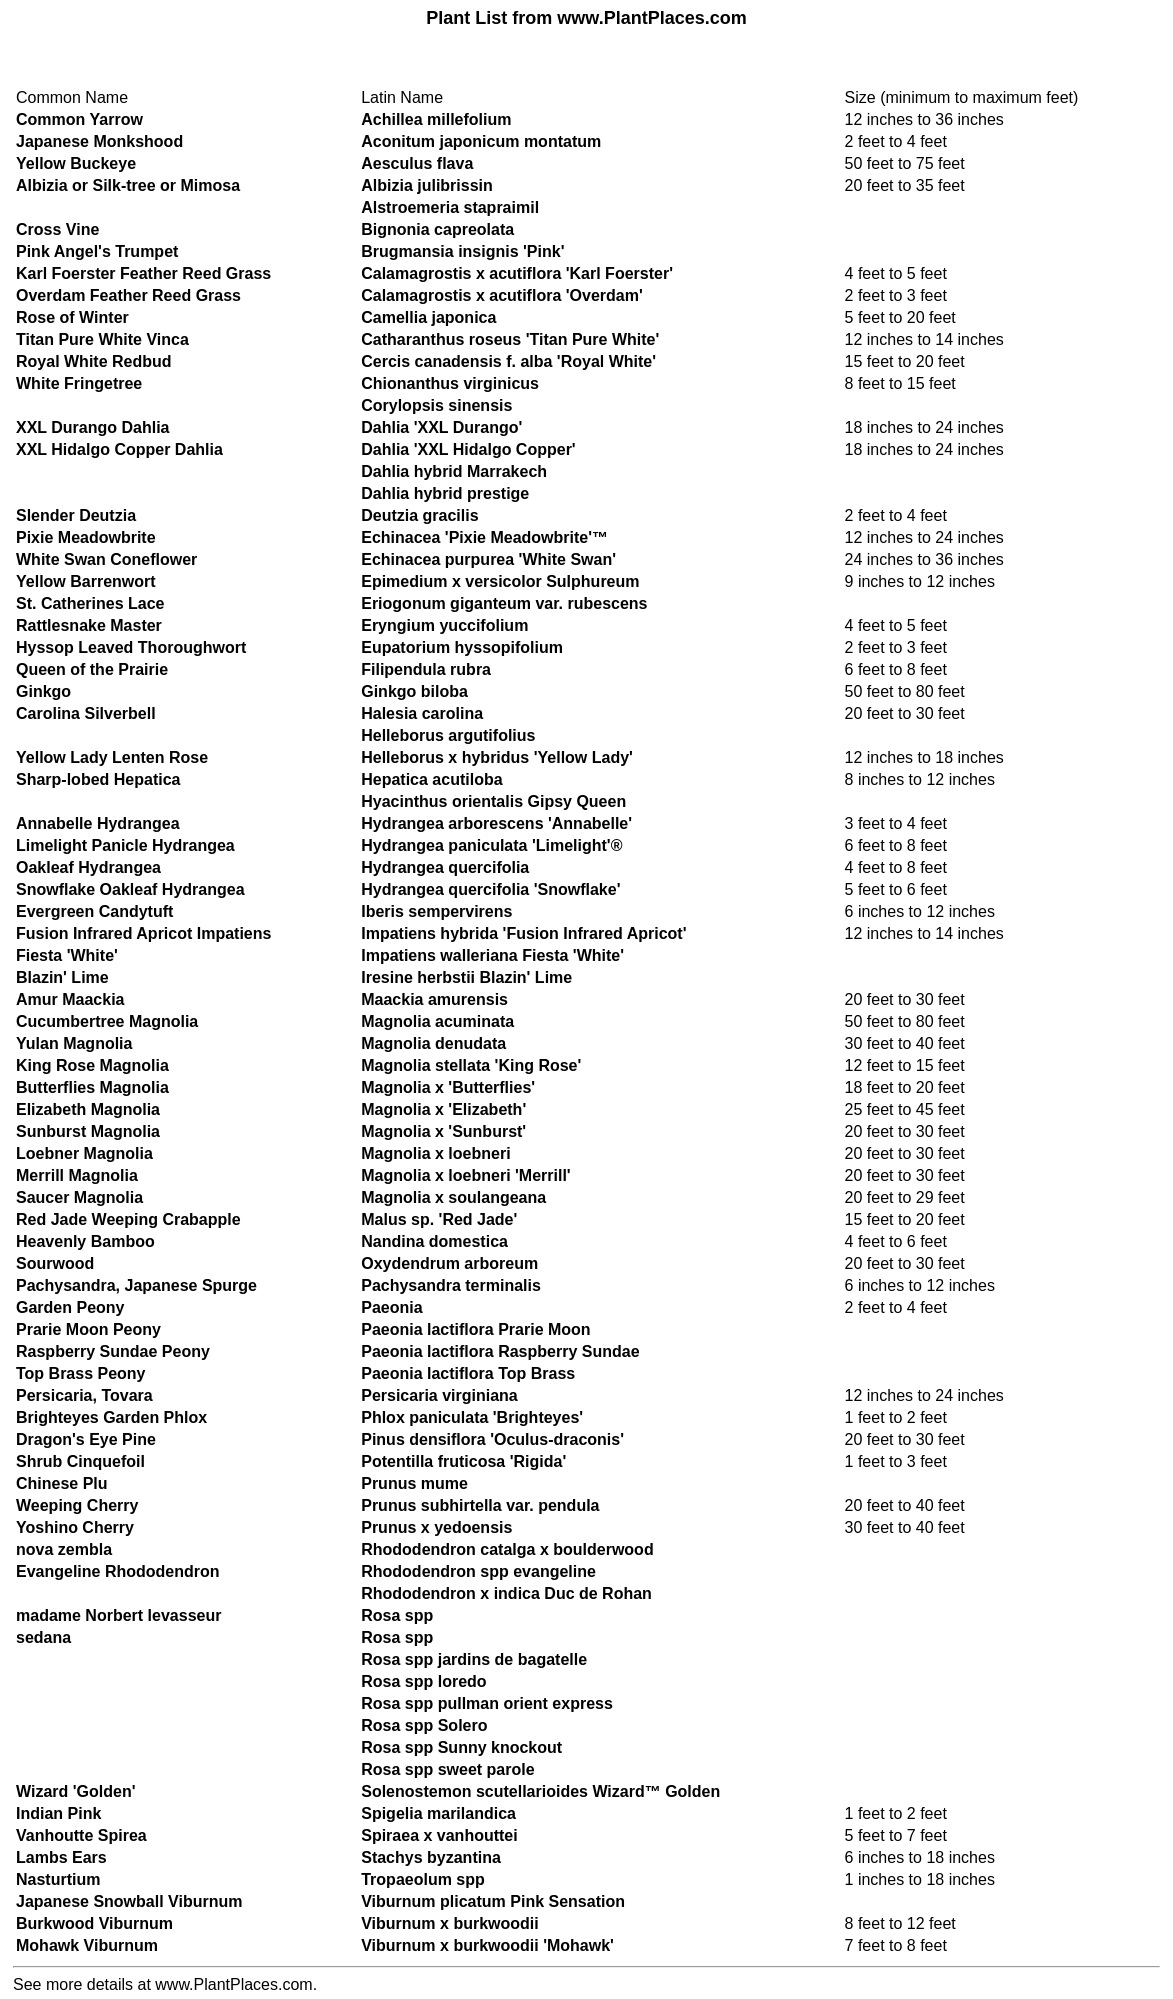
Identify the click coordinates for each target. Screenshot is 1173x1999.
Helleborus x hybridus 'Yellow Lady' (497, 757)
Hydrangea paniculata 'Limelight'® (491, 845)
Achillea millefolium (436, 119)
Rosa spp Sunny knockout (461, 1747)
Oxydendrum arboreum (449, 1263)
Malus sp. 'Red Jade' (439, 1219)
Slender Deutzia (76, 515)
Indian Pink (58, 1813)
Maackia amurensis (434, 999)
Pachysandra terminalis (451, 1285)
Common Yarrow (79, 119)
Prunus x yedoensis (436, 1527)
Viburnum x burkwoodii (450, 1923)
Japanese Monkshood (99, 141)
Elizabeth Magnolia (88, 1109)
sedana (43, 1637)
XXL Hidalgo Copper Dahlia (119, 449)
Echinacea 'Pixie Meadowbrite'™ (484, 537)
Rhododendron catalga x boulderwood (507, 1549)
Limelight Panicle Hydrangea (125, 845)
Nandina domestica (434, 1241)
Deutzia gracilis (419, 515)
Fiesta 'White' (67, 955)
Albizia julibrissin (427, 185)
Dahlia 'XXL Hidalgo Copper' (468, 449)
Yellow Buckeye (76, 163)
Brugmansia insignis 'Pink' (462, 251)
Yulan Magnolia (74, 1043)
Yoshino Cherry (75, 1527)
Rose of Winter (72, 317)
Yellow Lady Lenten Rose (112, 757)
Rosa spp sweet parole (447, 1769)
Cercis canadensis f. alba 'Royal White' (508, 361)
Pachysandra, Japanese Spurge (136, 1285)
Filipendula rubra (426, 669)
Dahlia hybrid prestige (445, 493)
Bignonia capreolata (437, 229)
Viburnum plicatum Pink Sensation (493, 1901)
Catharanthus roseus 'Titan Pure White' (510, 339)
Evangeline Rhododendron (118, 1571)
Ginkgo (43, 691)
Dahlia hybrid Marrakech (454, 471)
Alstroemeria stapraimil (450, 207)
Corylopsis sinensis (436, 405)
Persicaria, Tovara (84, 1395)
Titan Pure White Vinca (102, 339)
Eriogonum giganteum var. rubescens (504, 603)
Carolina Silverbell (86, 713)
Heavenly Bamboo (85, 1241)
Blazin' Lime (62, 977)
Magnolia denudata (433, 1043)
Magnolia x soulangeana (453, 1197)
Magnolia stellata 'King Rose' (471, 1065)
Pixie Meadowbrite (86, 537)
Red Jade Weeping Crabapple (128, 1219)
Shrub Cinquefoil (80, 1461)
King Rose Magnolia (92, 1065)
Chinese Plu (62, 1483)
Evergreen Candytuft (94, 911)
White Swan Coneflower (106, 559)
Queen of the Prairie (92, 669)
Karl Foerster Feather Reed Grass (143, 273)
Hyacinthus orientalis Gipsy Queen (493, 801)
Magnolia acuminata (437, 1021)
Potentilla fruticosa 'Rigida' (463, 1461)
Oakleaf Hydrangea (88, 867)
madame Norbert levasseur (118, 1615)
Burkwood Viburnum (94, 1923)
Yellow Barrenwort (86, 581)
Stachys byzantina (431, 1857)
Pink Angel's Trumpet (97, 251)
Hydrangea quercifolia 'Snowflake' (490, 889)
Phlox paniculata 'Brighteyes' (472, 1417)
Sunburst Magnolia (88, 1131)
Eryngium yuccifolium (444, 625)
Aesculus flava (417, 163)
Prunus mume (414, 1483)
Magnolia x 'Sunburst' (443, 1131)
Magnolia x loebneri (435, 1153)
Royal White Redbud (94, 361)
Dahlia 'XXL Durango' (441, 427)
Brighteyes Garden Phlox (111, 1417)
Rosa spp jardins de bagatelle (474, 1659)
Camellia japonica (428, 317)
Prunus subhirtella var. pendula (480, 1505)
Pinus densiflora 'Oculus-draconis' (492, 1439)
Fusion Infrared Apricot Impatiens (143, 933)
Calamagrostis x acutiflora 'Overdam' (502, 295)
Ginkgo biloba (414, 691)
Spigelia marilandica (438, 1813)
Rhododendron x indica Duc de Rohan (506, 1593)
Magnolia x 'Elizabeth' (443, 1109)
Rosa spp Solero (424, 1725)
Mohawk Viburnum (87, 1945)
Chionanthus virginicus (450, 383)
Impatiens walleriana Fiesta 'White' (492, 955)
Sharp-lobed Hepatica (98, 779)
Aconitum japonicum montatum (481, 141)
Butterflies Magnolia (92, 1087)
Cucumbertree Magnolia (107, 1021)
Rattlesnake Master (89, 625)
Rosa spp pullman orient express (487, 1703)
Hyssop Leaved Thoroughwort (131, 647)
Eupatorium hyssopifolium (462, 647)
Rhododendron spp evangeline (478, 1571)
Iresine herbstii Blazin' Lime (466, 977)
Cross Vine (57, 229)
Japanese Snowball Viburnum (129, 1901)
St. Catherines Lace (90, 603)
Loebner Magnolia (84, 1153)
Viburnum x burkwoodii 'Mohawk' (487, 1945)
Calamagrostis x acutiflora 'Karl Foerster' (517, 273)
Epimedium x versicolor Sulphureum (500, 581)
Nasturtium (58, 1879)
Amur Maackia (70, 999)
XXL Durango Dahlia (93, 427)
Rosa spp (397, 1615)
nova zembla (64, 1549)
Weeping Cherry (77, 1505)
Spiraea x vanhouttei (439, 1835)
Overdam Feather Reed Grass (128, 295)
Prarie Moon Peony (88, 1329)
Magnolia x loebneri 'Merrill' (465, 1175)
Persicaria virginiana (439, 1395)
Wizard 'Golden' (75, 1791)
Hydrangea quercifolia (445, 867)
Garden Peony (70, 1307)
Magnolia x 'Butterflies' (448, 1087)
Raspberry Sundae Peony (113, 1351)
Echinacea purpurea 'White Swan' (488, 559)
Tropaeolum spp (423, 1879)
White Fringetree (79, 383)
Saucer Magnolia (79, 1197)
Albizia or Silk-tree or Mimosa (128, 185)
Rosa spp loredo (423, 1681)
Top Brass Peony (81, 1373)
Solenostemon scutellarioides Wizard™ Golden (540, 1791)
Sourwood (55, 1263)
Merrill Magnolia (77, 1175)
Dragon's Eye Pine (86, 1439)
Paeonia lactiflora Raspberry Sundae (500, 1351)
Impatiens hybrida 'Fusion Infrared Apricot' (523, 933)
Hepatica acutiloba (431, 779)
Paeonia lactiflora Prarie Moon (475, 1329)
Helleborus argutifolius (448, 735)
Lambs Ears (61, 1857)
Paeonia (391, 1307)
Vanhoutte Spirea (81, 1835)
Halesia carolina (422, 713)
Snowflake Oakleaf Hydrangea (130, 889)
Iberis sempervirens (436, 911)
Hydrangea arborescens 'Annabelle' (496, 823)
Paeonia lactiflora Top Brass (468, 1373)
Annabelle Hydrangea (98, 823)
